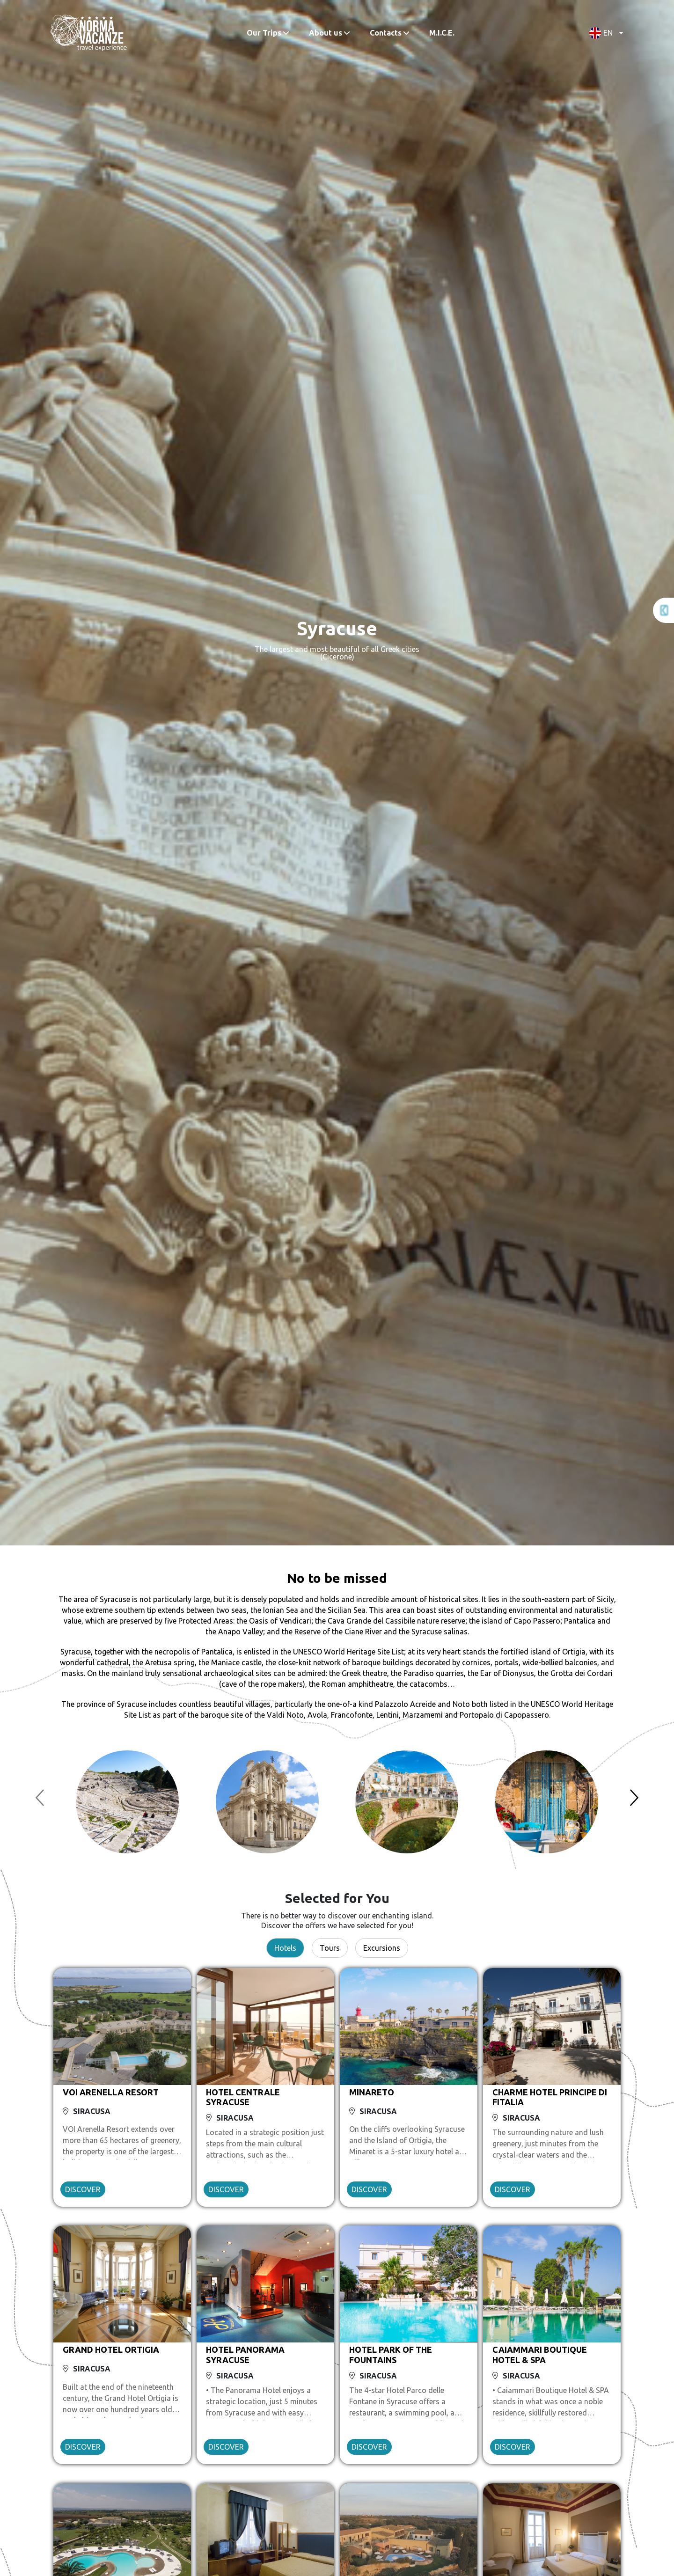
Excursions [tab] (381, 1948)
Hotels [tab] (285, 1948)
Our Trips (264, 33)
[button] (604, 33)
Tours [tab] (330, 1948)
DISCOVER (83, 2189)
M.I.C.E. (441, 33)
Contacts (386, 33)
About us (325, 33)
